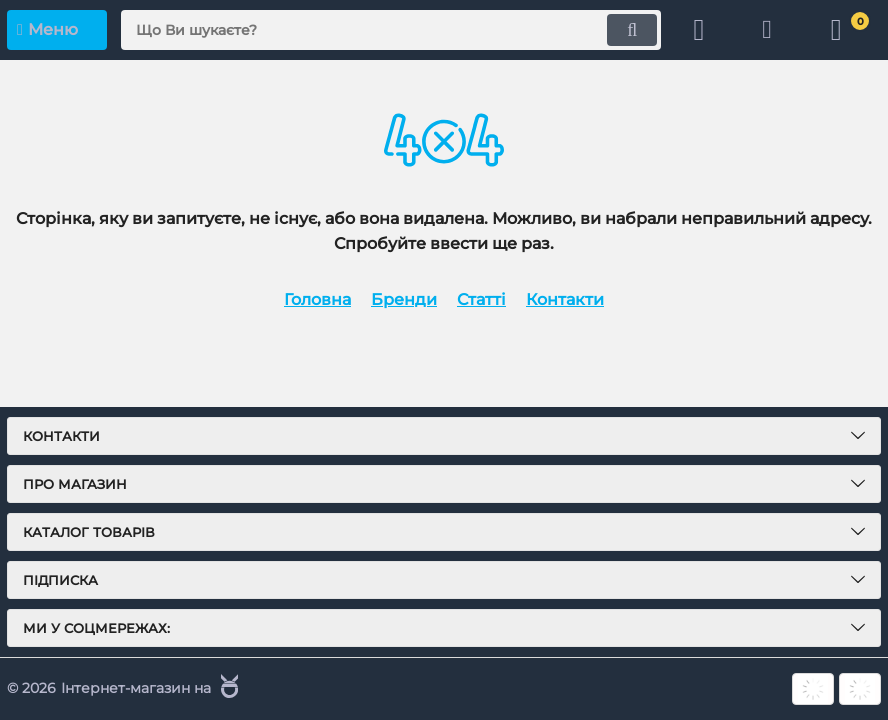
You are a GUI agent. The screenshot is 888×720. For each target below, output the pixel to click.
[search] (389, 30)
